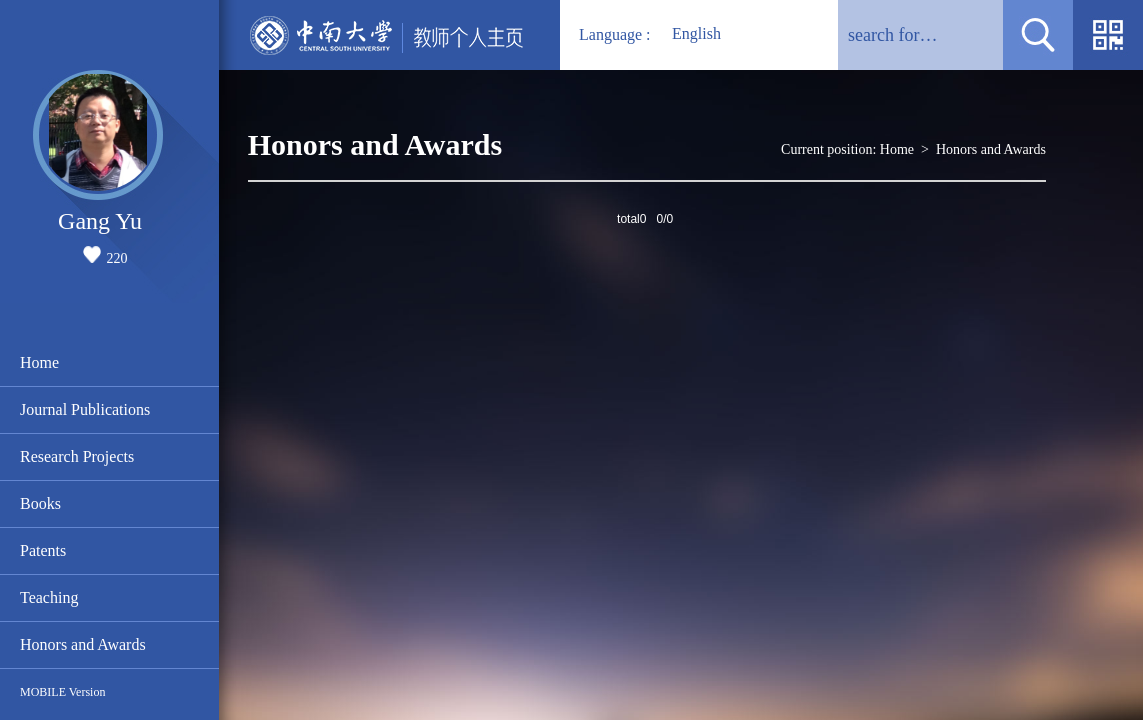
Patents (43, 550)
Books (40, 503)
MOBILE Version (62, 692)
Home (39, 362)
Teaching (49, 597)
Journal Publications (85, 409)
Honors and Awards (83, 644)
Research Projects (77, 456)
